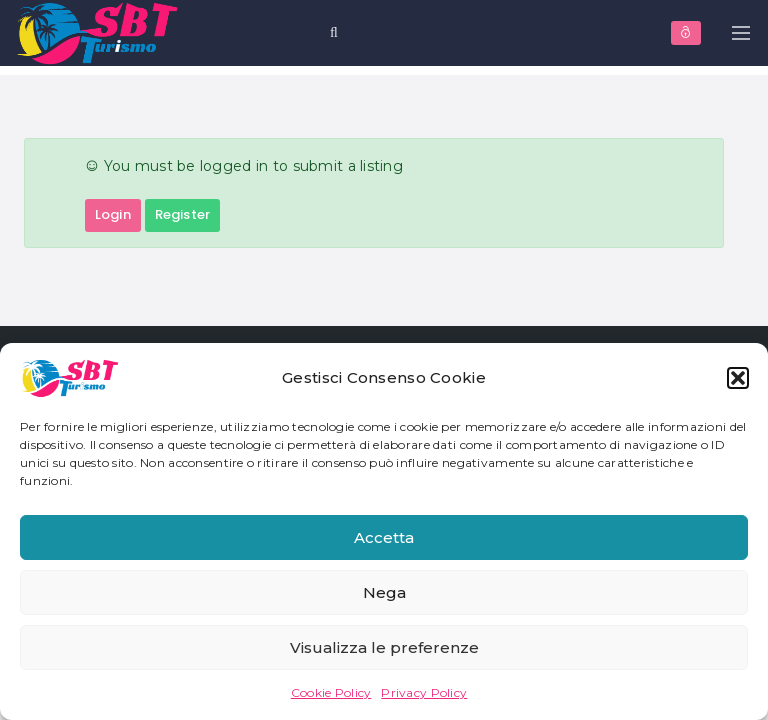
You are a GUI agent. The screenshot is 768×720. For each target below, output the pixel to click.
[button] (738, 378)
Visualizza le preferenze (384, 647)
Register (182, 214)
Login (113, 214)
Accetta (384, 537)
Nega (384, 592)
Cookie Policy (331, 692)
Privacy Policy (424, 692)
